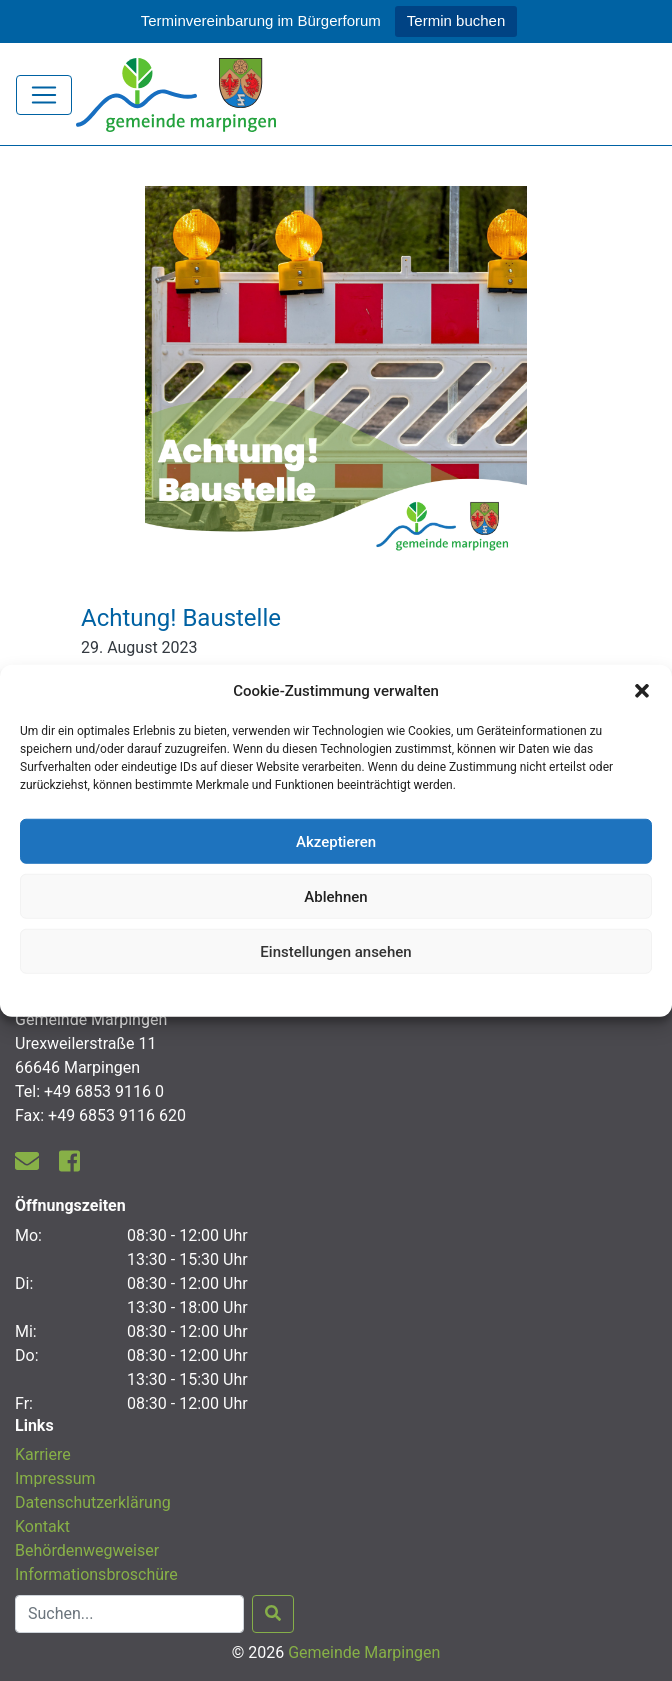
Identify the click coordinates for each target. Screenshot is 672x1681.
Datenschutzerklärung (336, 993)
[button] (642, 691)
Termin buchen (456, 20)
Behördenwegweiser (87, 1550)
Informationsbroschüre (96, 1574)
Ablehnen (335, 896)
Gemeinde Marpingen (364, 1652)
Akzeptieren (336, 841)
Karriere (43, 1454)
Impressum (55, 1478)
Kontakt (42, 1526)
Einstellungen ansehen (335, 951)
